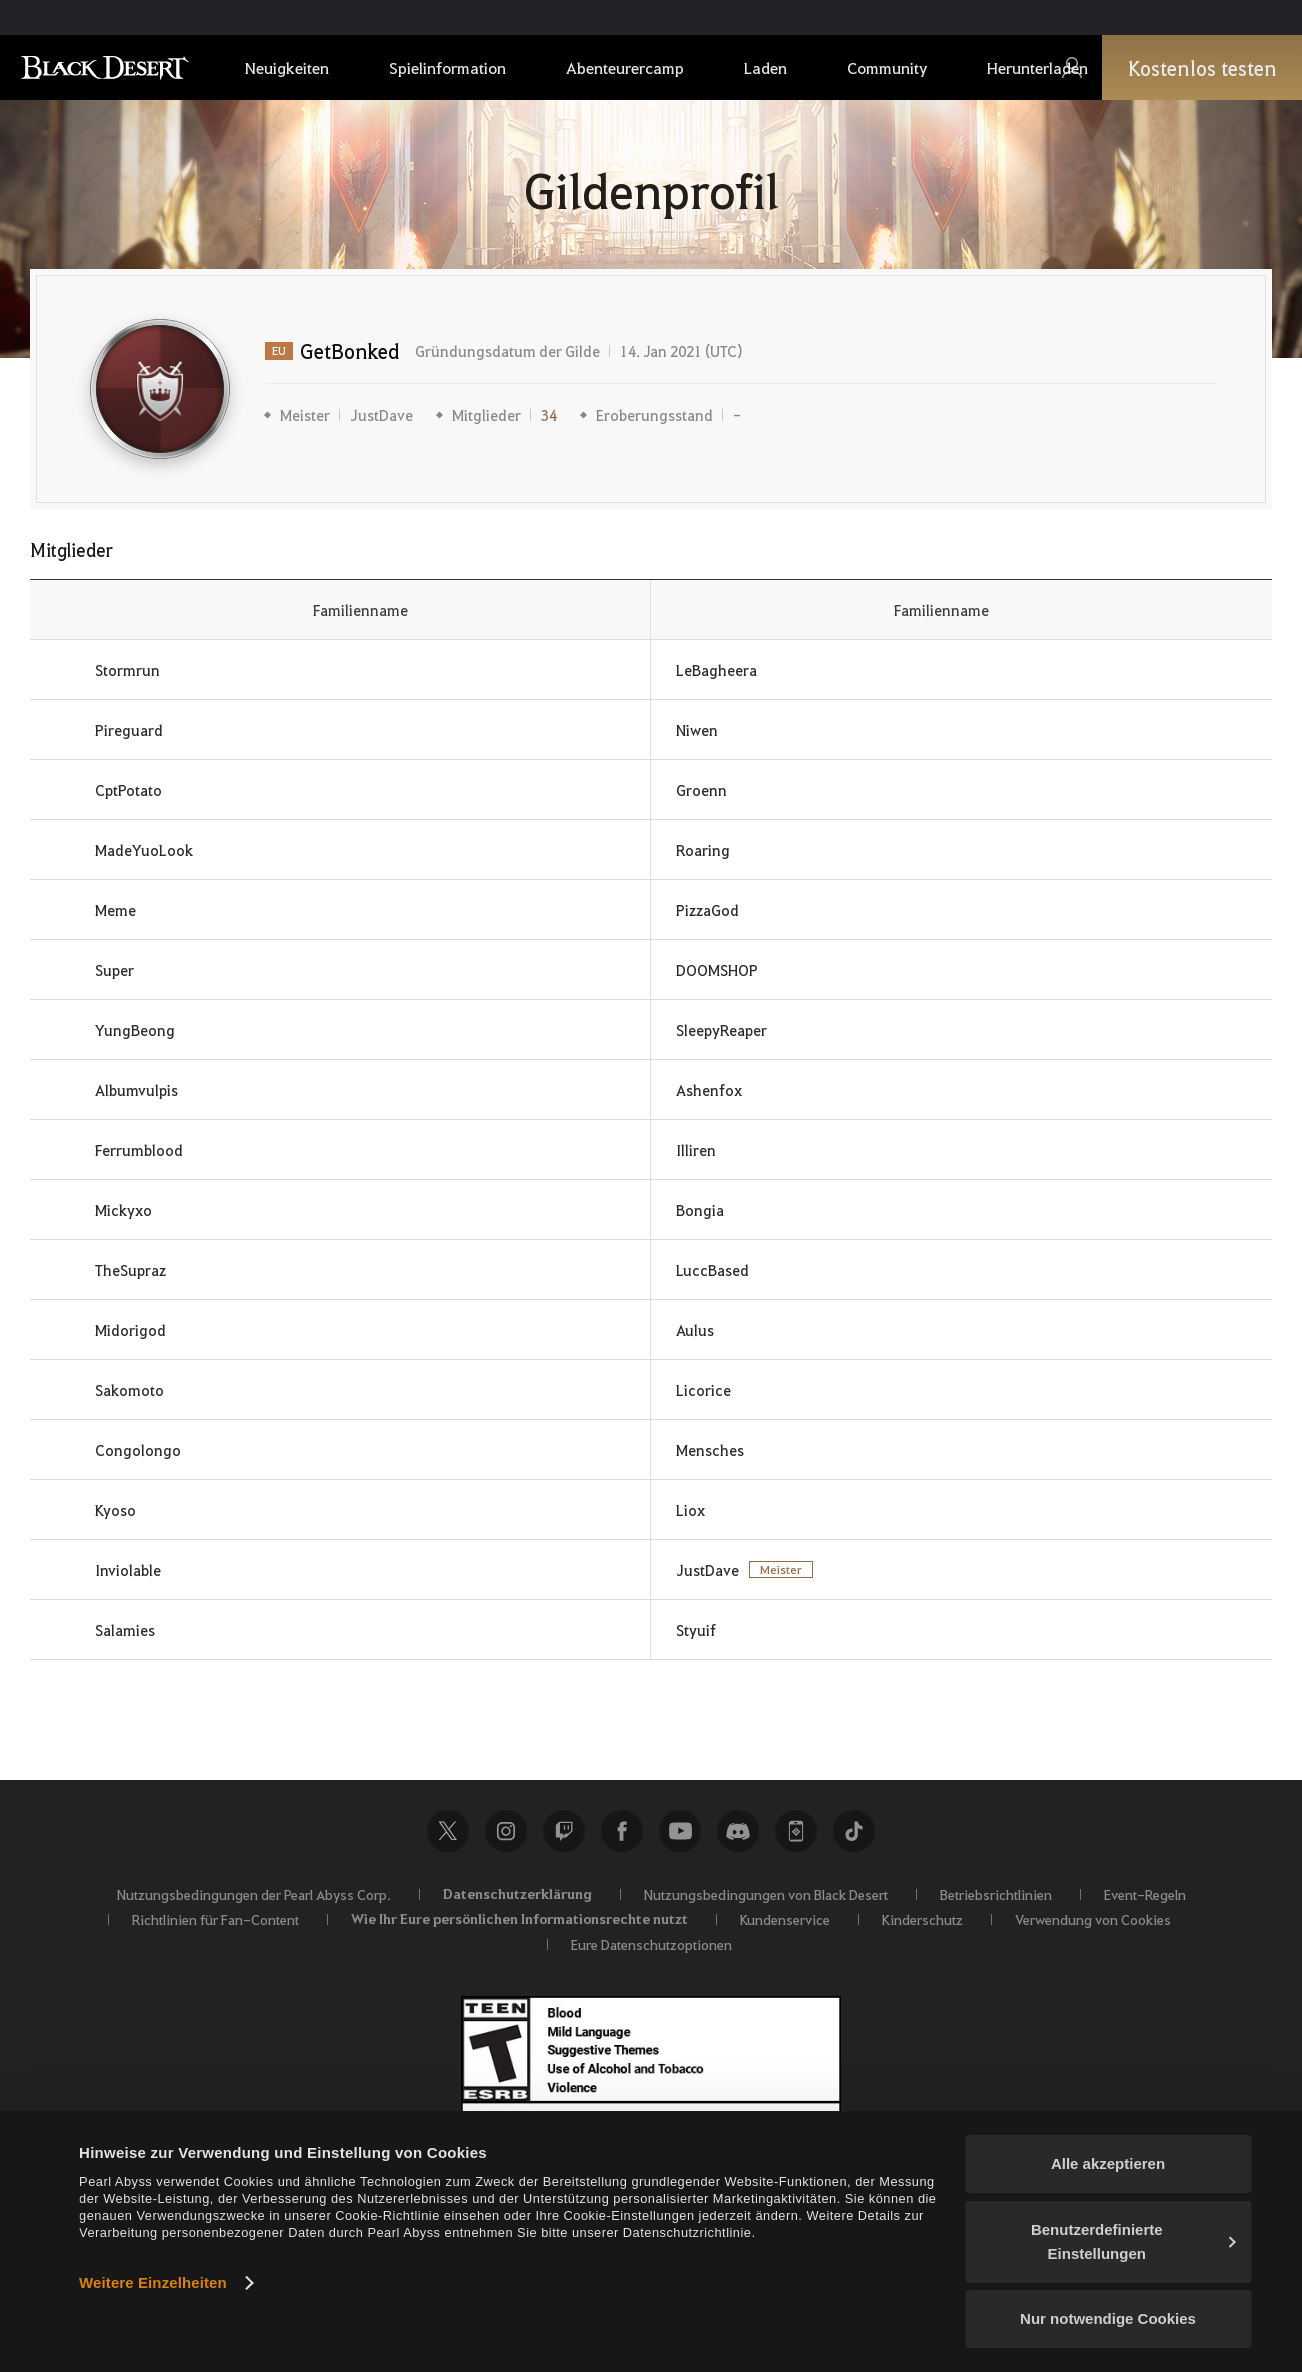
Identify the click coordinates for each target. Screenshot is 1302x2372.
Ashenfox (709, 1090)
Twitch (564, 1831)
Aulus (695, 1330)
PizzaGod (707, 910)
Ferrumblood (139, 1150)
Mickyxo (123, 1210)
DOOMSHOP (717, 970)
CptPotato (128, 790)
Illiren (696, 1150)
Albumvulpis (136, 1090)
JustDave (381, 415)
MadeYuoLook (144, 850)
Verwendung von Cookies (1093, 1919)
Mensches (710, 1450)
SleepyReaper (721, 1030)
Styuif (696, 1630)
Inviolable (128, 1570)
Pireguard (129, 730)
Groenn (701, 790)
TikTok (854, 1831)
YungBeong (135, 1030)
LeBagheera (716, 670)
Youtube (680, 1831)
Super (114, 970)
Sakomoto (129, 1390)
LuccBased (712, 1270)
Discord (738, 1831)
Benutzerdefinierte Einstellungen (1133, 2241)
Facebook (622, 1831)
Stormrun (127, 670)
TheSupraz (130, 1270)
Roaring (703, 850)
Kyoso (115, 1510)
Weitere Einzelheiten (153, 2282)
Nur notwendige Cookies (1108, 2318)
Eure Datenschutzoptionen (651, 1944)
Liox (690, 1510)
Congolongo (138, 1450)
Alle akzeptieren (1108, 2163)
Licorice (703, 1390)
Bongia (700, 1210)
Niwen (697, 730)
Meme (115, 910)
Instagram (506, 1831)
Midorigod (130, 1330)
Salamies (125, 1630)
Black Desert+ (796, 1831)
